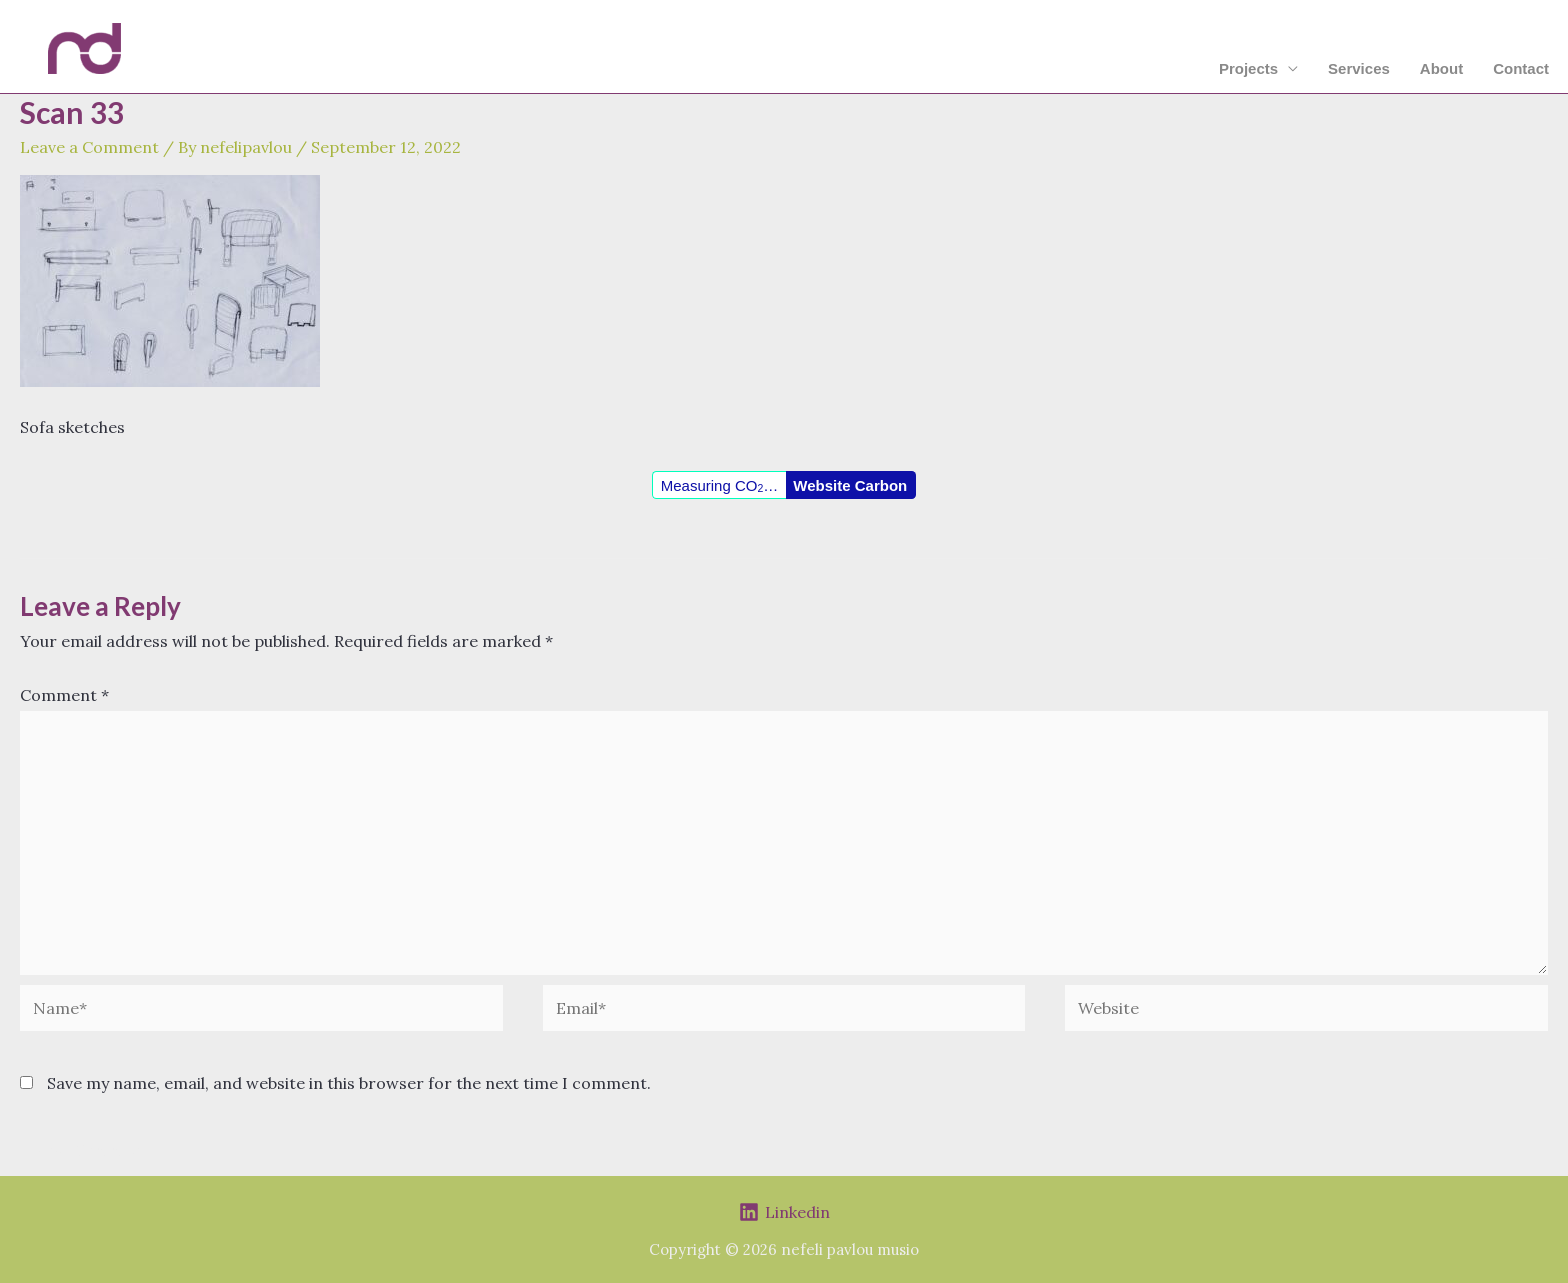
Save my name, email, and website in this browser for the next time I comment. (349, 1083)
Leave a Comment (89, 147)
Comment (64, 695)
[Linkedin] (784, 1212)
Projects (1248, 68)
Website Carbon (850, 485)
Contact (1521, 68)
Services (1359, 68)
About (1441, 68)
